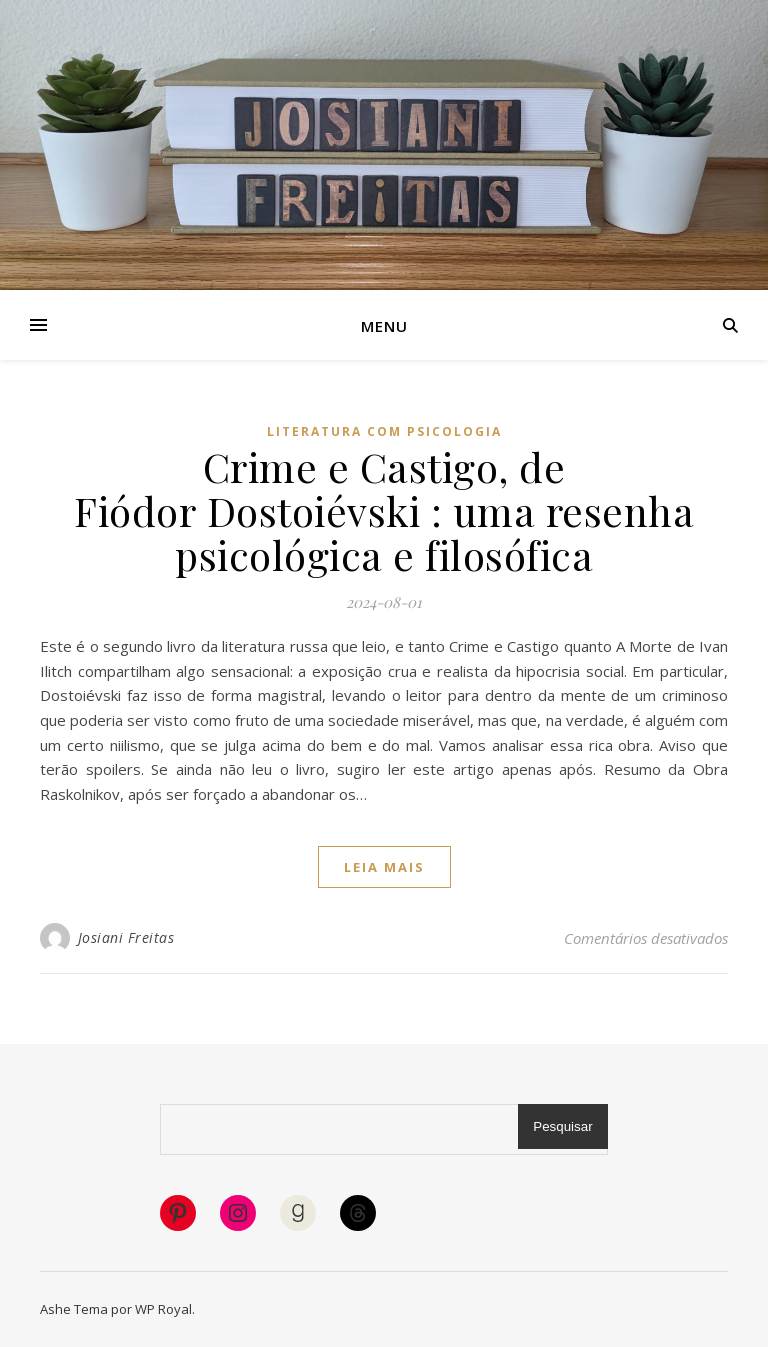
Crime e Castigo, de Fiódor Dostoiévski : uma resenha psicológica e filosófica (384, 510)
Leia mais (384, 867)
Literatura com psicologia (384, 431)
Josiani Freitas (126, 937)
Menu (384, 326)
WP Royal (163, 1309)
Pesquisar (562, 1126)
